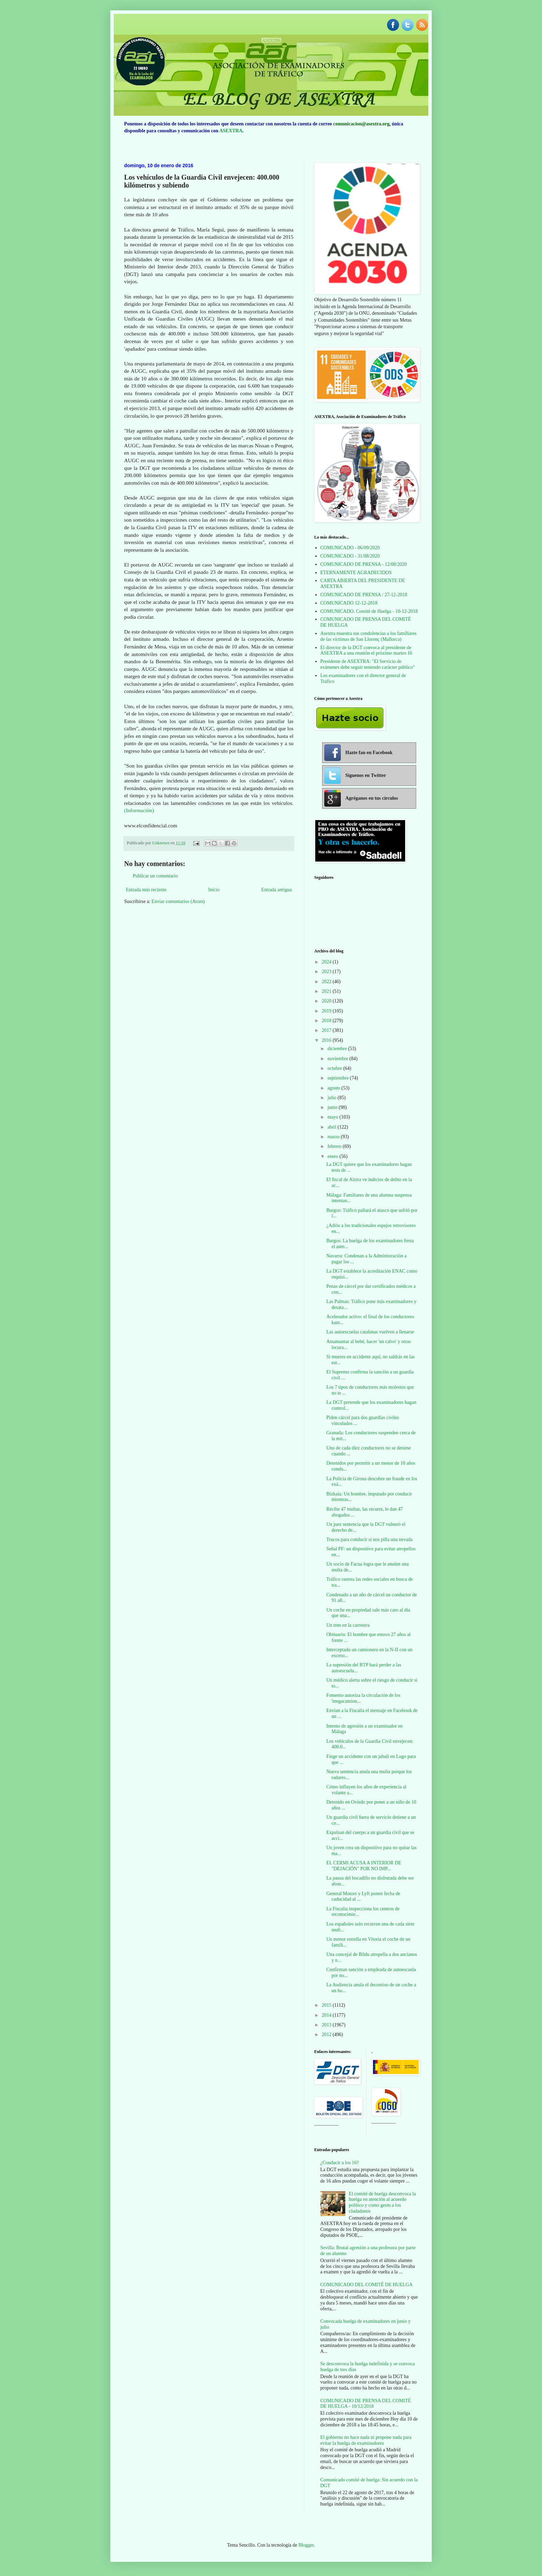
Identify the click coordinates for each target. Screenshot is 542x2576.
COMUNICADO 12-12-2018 (348, 603)
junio (332, 1107)
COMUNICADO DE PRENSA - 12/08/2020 (363, 564)
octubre (335, 1068)
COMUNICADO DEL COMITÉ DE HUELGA (366, 2284)
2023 (327, 971)
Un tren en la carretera (348, 1625)
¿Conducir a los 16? (339, 2162)
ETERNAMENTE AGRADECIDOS (356, 572)
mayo (333, 1117)
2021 (327, 991)
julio (332, 1097)
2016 (327, 1040)
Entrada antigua (276, 889)
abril (332, 1127)
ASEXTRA (230, 130)
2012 (327, 2034)
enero (333, 1156)
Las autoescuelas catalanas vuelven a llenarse (370, 1331)
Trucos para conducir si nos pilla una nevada (369, 1539)
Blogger (306, 2545)
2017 (327, 1030)
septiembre (338, 1078)
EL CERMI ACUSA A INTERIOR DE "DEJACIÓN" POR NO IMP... (363, 1865)
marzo (333, 1136)
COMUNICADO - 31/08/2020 (350, 556)
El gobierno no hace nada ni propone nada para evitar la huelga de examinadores (366, 2440)
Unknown (161, 842)
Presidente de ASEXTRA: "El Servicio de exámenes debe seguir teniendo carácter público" (367, 664)
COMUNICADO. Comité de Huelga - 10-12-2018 (369, 611)
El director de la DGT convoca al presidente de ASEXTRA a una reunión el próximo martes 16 (366, 650)
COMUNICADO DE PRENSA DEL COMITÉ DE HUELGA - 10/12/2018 (365, 2403)
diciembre (337, 1048)
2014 (327, 2015)
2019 (327, 1011)
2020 (327, 1001)
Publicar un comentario (155, 875)
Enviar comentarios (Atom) (178, 901)
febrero (335, 1146)
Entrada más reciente (146, 889)
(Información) (139, 810)
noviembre (338, 1058)
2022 (327, 981)
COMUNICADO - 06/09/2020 (350, 547)
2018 (327, 1020)
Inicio (213, 889)
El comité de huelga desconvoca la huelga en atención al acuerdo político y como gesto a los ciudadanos (382, 2202)
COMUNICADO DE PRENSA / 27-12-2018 (363, 594)
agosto (334, 1088)
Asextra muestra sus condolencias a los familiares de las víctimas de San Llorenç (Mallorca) (368, 636)
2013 (327, 2024)
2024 (327, 961)
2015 (327, 2005)
